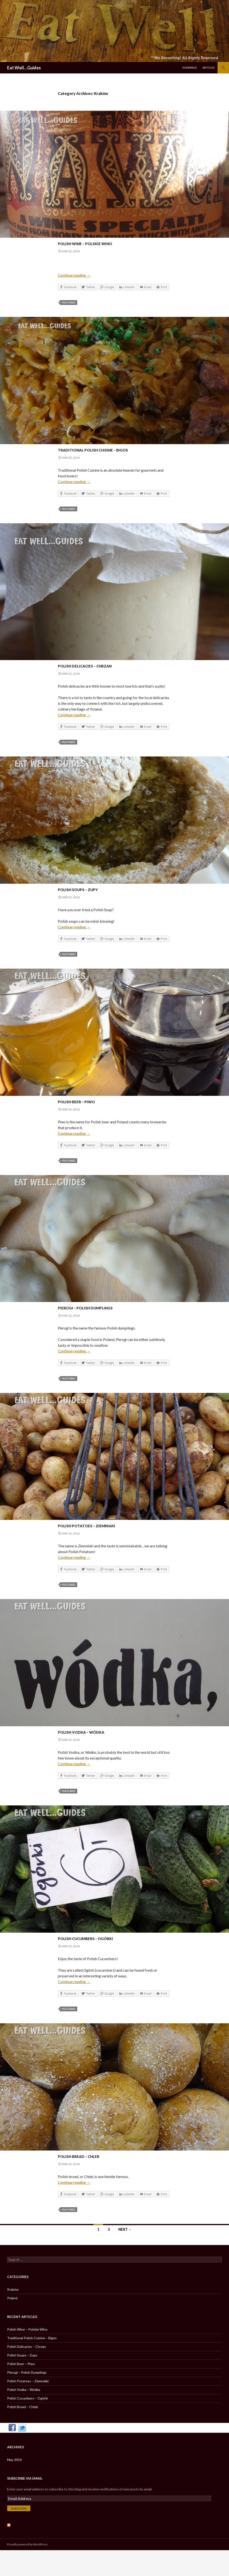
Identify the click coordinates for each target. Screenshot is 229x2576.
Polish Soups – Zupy (98, 896)
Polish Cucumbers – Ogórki (99, 1958)
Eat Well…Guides (24, 67)
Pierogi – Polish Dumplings (113, 1315)
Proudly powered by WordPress (27, 2570)
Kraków (65, 234)
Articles (208, 67)
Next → (125, 2255)
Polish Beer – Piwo (95, 1109)
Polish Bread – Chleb (100, 2180)
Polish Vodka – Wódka (104, 1748)
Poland (79, 234)
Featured (69, 302)
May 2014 (14, 2485)
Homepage (189, 67)
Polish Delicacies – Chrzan (113, 673)
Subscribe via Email (24, 2504)
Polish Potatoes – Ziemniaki (94, 1537)
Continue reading (74, 275)
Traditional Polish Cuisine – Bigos (113, 453)
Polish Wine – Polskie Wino (113, 242)
